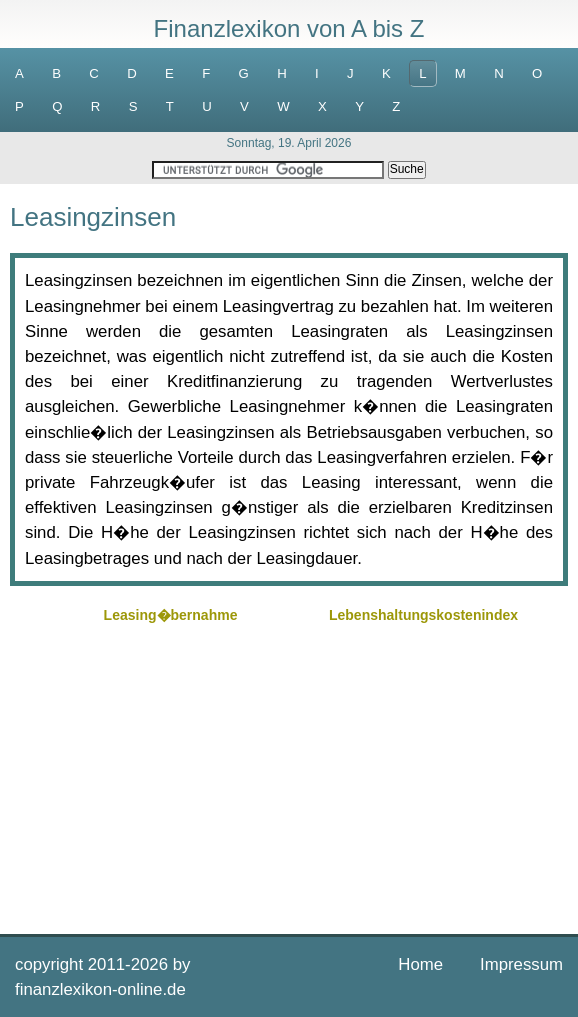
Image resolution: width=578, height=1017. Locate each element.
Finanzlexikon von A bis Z (289, 28)
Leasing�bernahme (171, 615)
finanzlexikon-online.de (100, 989)
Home (420, 964)
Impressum (521, 964)
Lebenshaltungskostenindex (423, 615)
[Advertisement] (289, 769)
